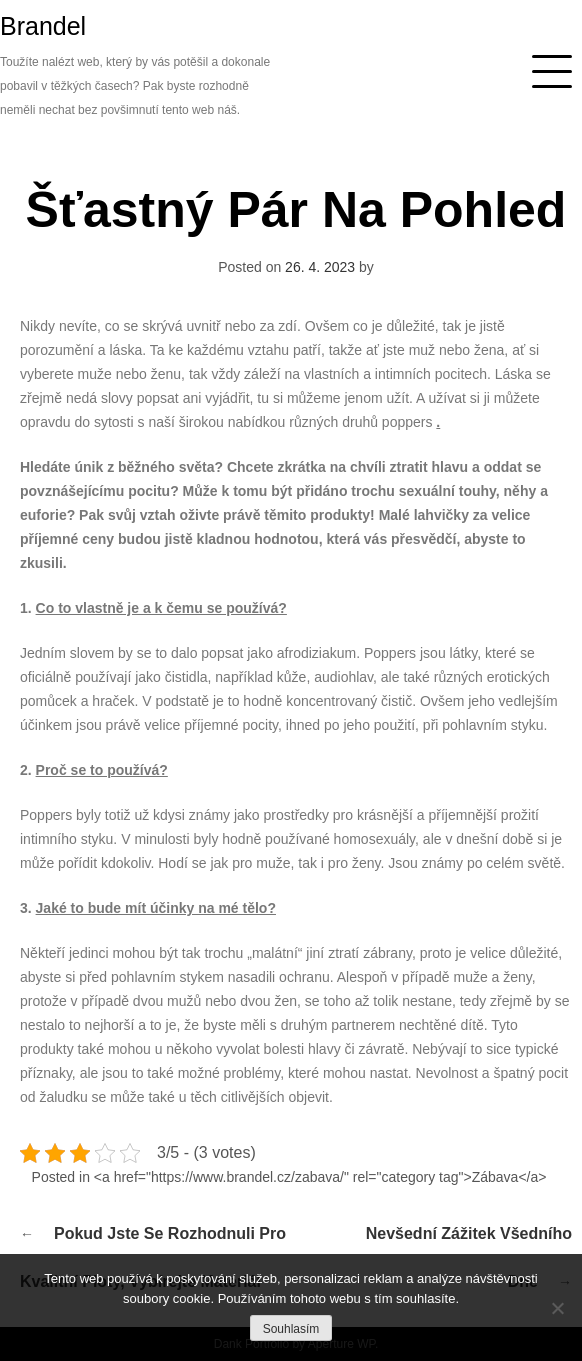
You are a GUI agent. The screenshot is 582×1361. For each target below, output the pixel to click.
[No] (557, 1308)
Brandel (43, 26)
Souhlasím (291, 1329)
